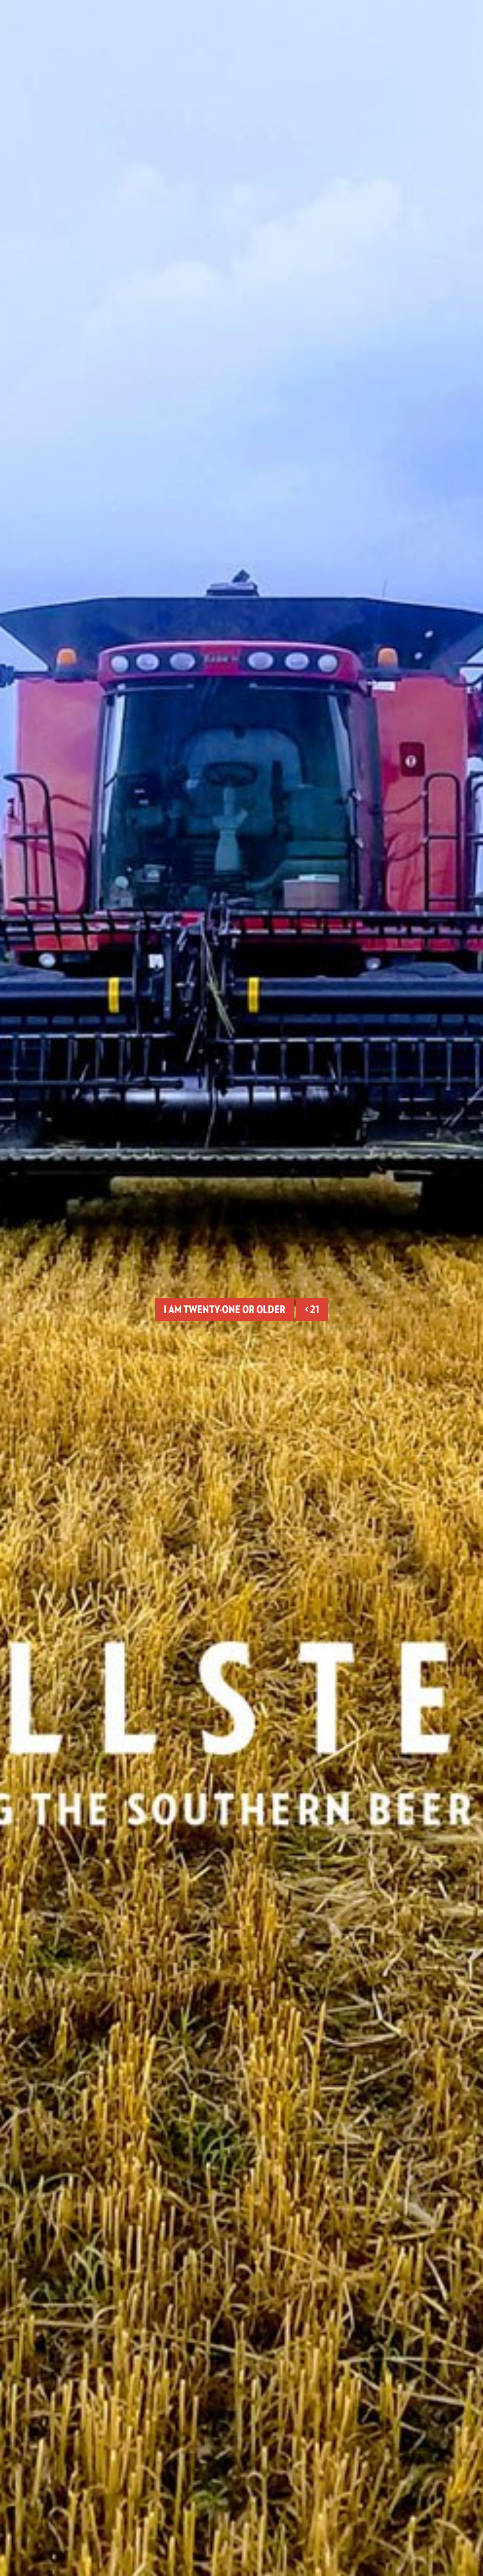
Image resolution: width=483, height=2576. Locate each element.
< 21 (312, 1309)
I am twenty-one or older (224, 1309)
